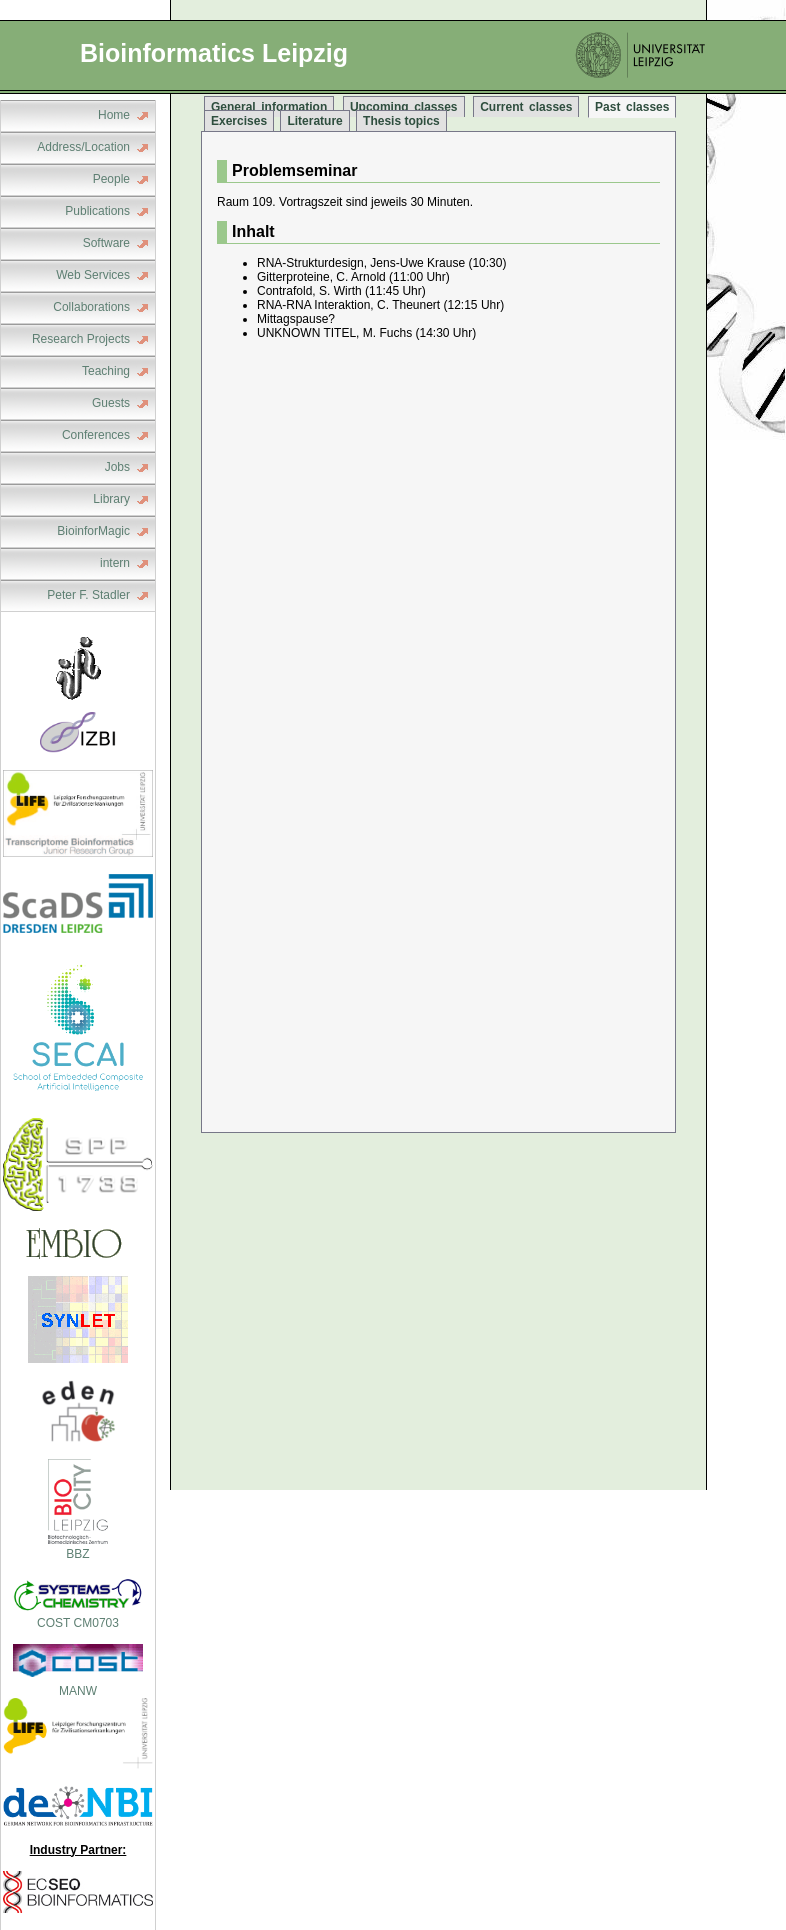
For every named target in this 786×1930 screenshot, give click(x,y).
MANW (78, 1691)
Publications (97, 211)
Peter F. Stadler (88, 595)
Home (114, 115)
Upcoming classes (404, 107)
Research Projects (81, 339)
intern (115, 563)
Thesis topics (401, 121)
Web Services (93, 275)
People (111, 179)
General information (269, 107)
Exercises (239, 121)
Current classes (526, 107)
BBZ (78, 1547)
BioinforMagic (93, 531)
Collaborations (91, 307)
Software (106, 243)
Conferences (96, 435)
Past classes (632, 107)
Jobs (117, 467)
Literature (314, 121)
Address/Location (83, 147)
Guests (111, 403)
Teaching (106, 371)
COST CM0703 (78, 1616)
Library (111, 499)
